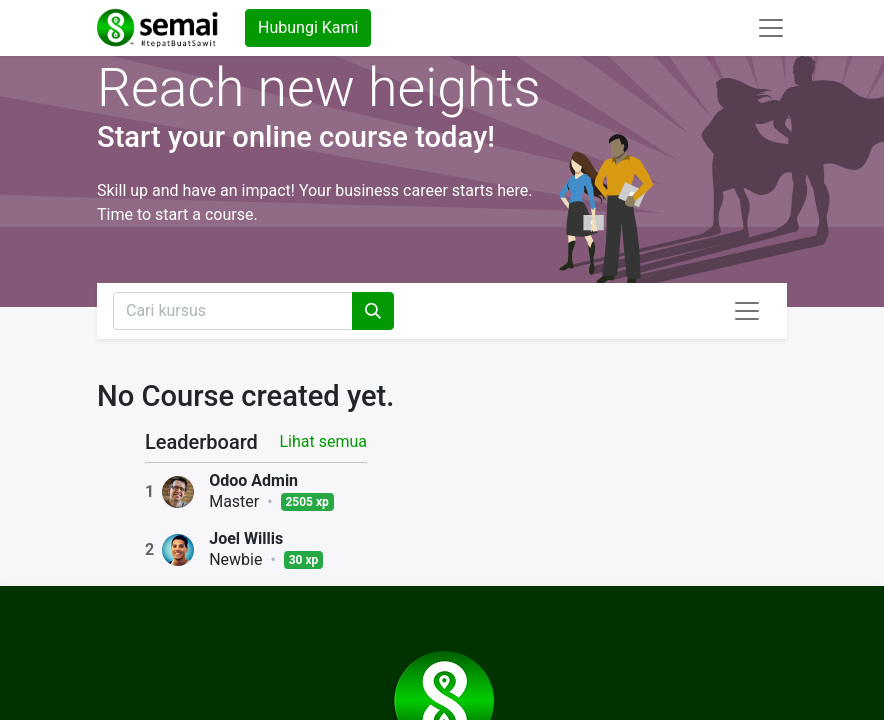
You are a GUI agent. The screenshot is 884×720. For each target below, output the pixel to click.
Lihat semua (323, 441)
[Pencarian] (373, 311)
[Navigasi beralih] (747, 311)
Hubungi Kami (308, 27)
